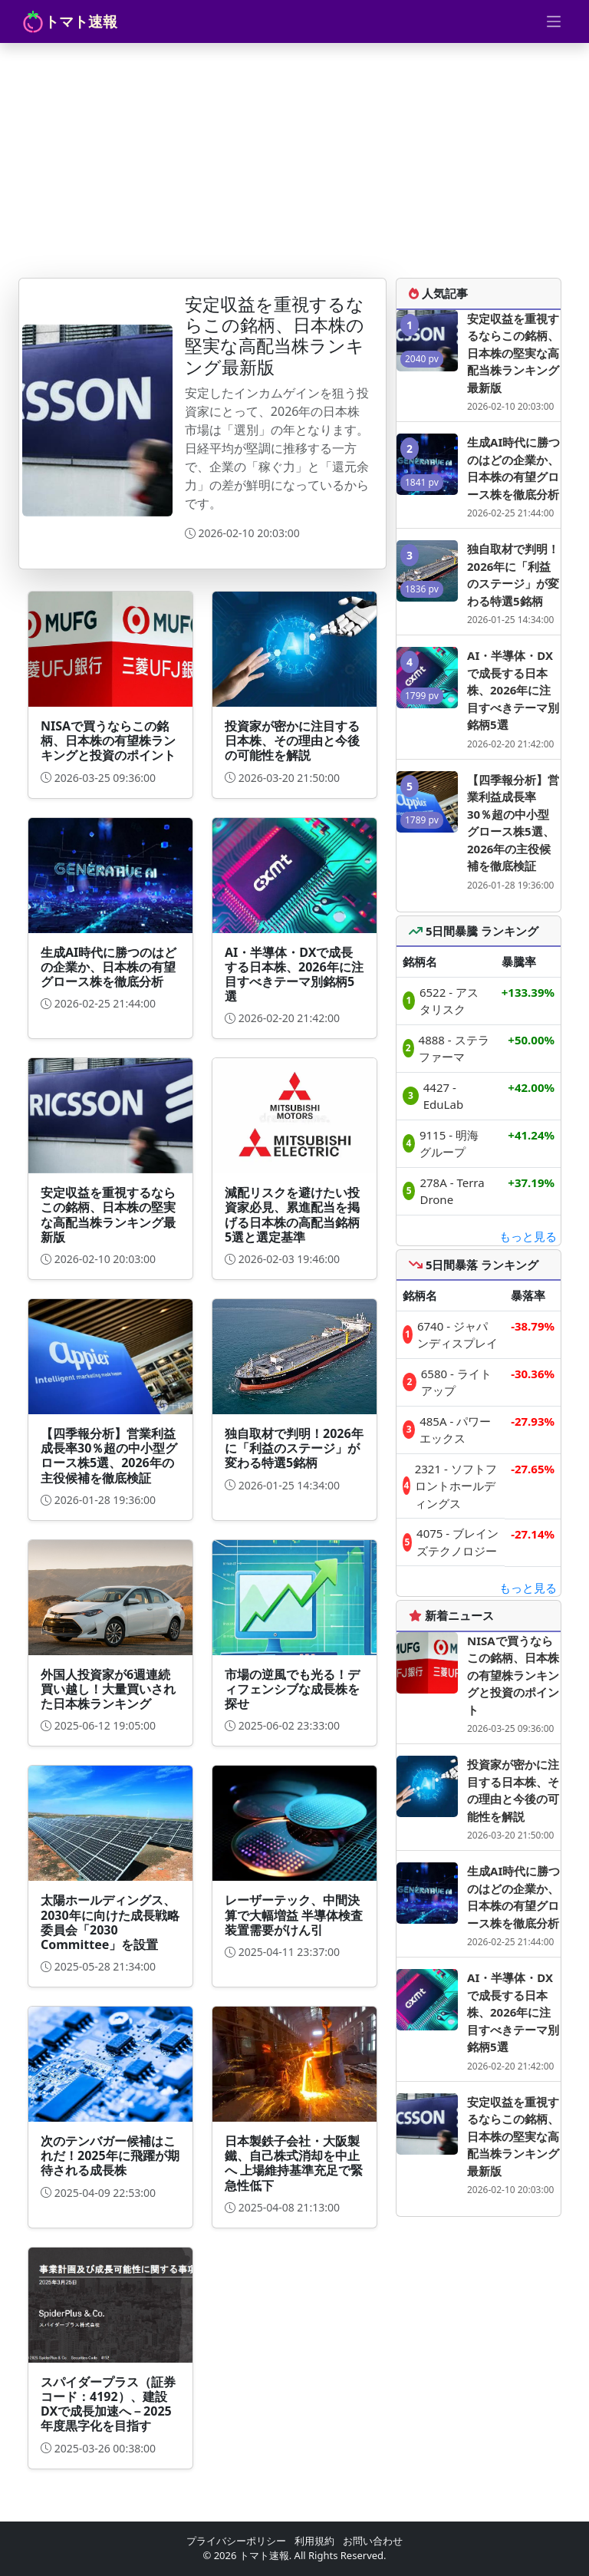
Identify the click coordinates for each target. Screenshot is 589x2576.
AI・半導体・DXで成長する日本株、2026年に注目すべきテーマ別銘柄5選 (513, 690)
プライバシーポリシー (236, 2541)
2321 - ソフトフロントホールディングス (456, 1486)
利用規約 (314, 2541)
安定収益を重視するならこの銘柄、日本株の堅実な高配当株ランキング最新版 (513, 353)
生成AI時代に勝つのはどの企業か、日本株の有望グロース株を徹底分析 (513, 468)
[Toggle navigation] (554, 21)
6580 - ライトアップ (456, 1382)
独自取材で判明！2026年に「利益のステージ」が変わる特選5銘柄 (513, 575)
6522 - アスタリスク (449, 1001)
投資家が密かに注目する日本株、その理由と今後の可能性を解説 (513, 1790)
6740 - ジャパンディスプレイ (457, 1334)
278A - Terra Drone (452, 1191)
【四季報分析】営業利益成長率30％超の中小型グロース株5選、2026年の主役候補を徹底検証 (513, 823)
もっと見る (528, 1236)
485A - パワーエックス (455, 1429)
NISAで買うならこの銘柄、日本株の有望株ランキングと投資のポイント (513, 1675)
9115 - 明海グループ (449, 1143)
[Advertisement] (294, 158)
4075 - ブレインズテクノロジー (457, 1541)
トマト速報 (69, 21)
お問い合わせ (373, 2541)
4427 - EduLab (443, 1096)
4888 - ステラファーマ (454, 1048)
